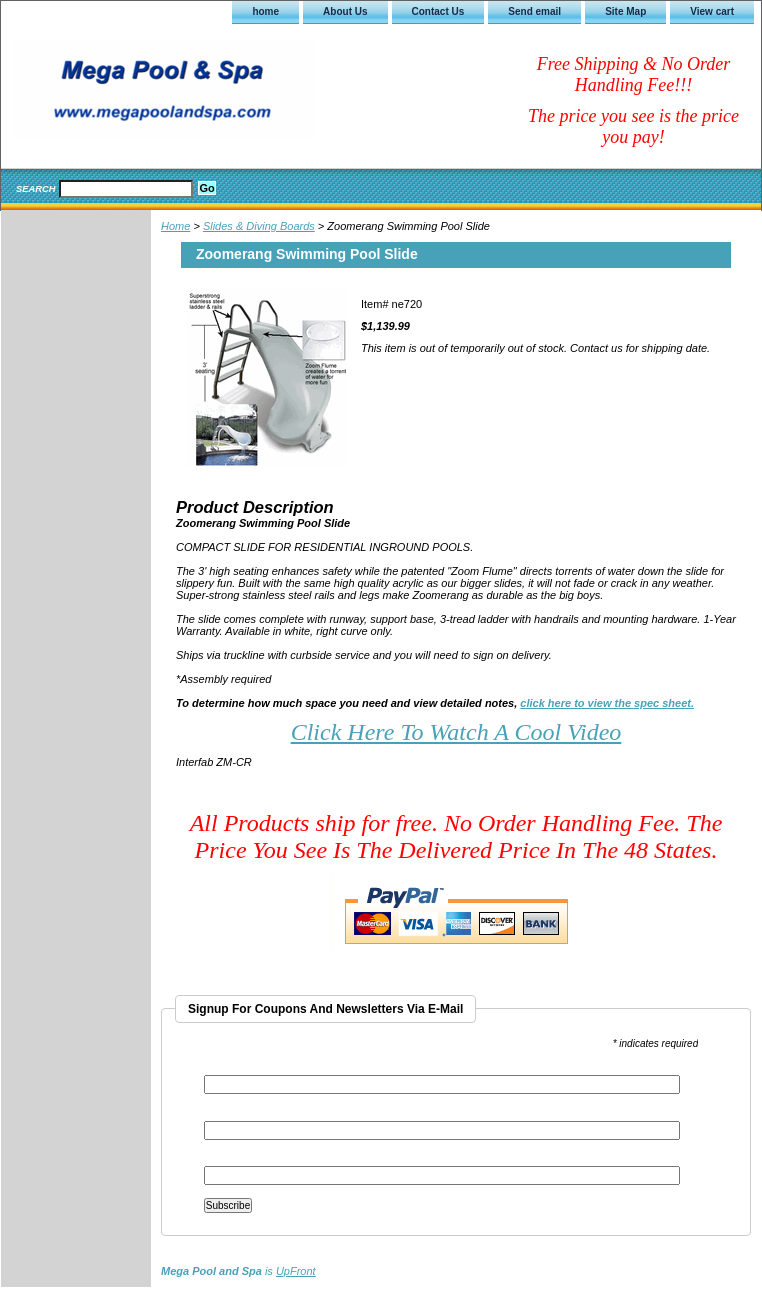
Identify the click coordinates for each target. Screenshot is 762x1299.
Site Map (625, 11)
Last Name (229, 1159)
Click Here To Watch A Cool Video (456, 732)
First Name (230, 1114)
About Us (345, 11)
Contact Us (438, 11)
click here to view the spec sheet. (607, 703)
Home (175, 226)
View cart (712, 11)
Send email (534, 11)
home (265, 11)
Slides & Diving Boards (259, 226)
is (238, 1271)
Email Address (242, 1068)
